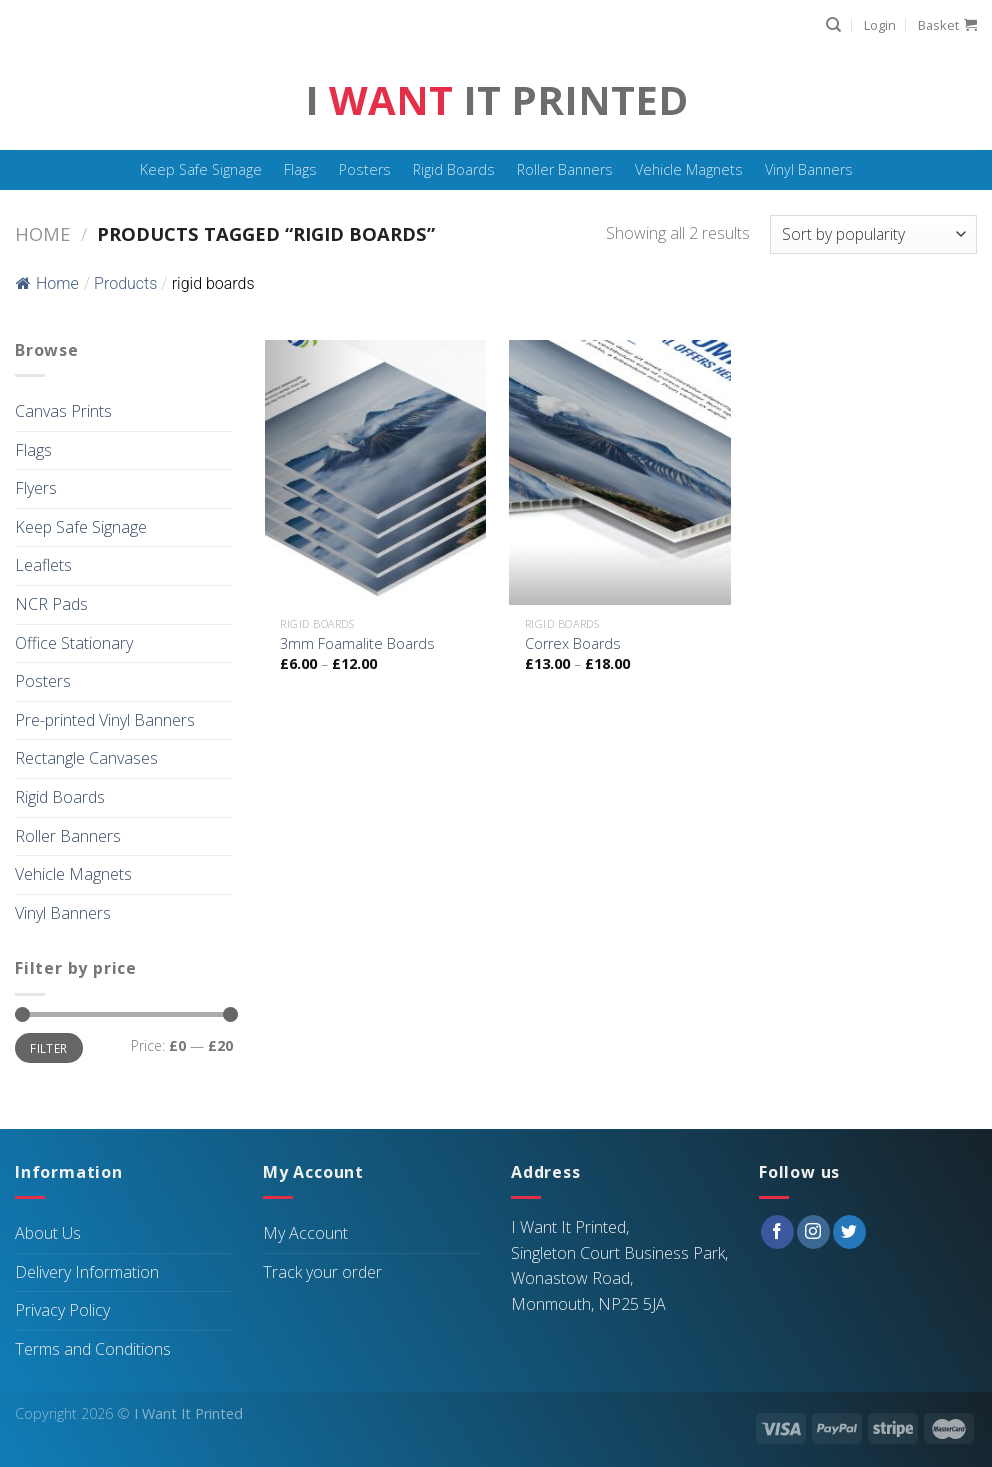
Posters (365, 169)
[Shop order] (873, 234)
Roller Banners (565, 169)
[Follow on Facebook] (777, 1232)
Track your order (322, 1272)
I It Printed (496, 100)
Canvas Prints (63, 411)
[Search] (833, 25)
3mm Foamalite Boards (357, 644)
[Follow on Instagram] (813, 1232)
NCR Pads (51, 604)
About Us (48, 1233)
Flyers (36, 488)
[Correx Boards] (619, 472)
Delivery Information (87, 1272)
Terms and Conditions (93, 1349)
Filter (48, 1048)
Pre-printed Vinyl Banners (105, 720)
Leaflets (43, 565)
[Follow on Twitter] (849, 1232)
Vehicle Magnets (689, 169)
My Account (305, 1233)
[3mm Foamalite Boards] (375, 472)
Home (42, 233)
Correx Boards (573, 644)
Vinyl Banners (809, 169)
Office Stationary (74, 643)
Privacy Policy (62, 1310)
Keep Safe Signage (201, 169)
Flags (300, 169)
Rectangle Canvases (86, 758)
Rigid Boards (454, 169)
